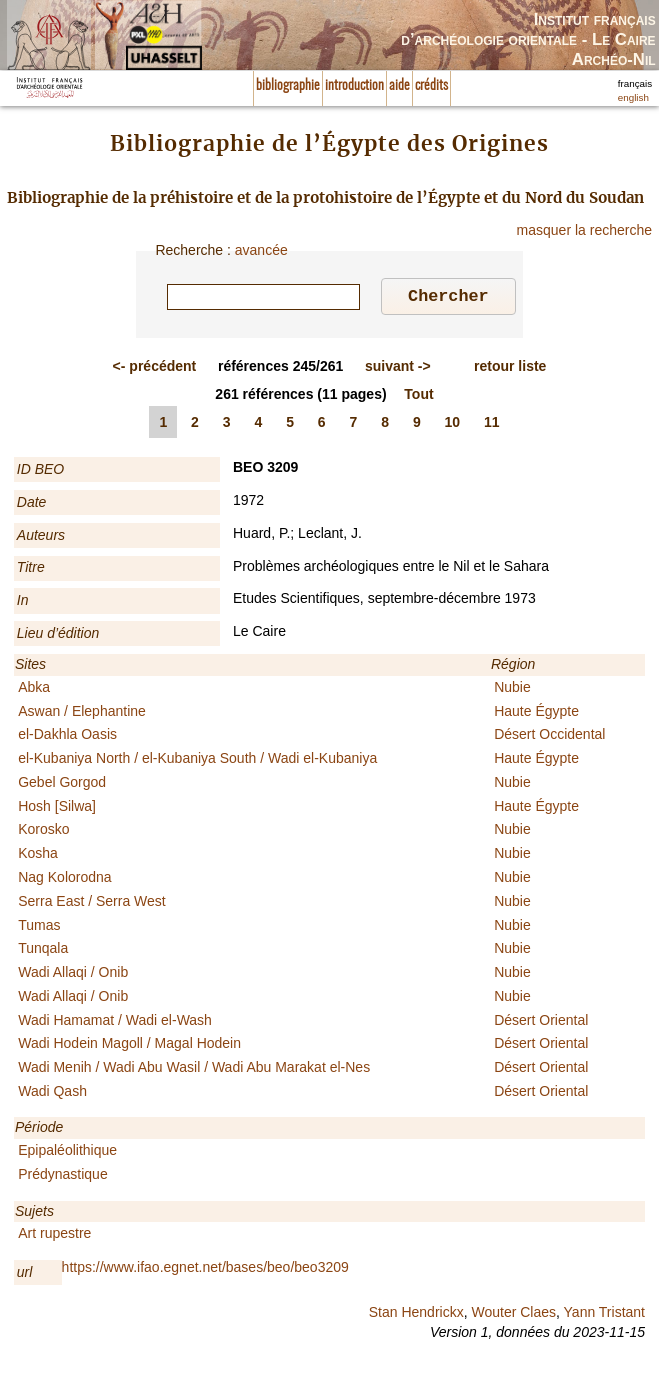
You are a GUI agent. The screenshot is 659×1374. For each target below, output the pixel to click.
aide (399, 86)
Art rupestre (54, 1236)
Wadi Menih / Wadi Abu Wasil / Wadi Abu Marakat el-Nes (194, 1070)
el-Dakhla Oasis (67, 737)
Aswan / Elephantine (82, 714)
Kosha (38, 856)
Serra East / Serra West (92, 904)
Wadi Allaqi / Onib (73, 975)
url (25, 1275)
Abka (34, 690)
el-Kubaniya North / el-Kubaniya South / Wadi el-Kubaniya (197, 761)
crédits (431, 86)
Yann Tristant (604, 1315)
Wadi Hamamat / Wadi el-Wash (115, 1023)
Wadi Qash (52, 1094)
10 (453, 425)
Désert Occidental (549, 737)
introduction (354, 86)
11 (492, 425)
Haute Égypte (536, 714)
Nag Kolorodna (64, 880)
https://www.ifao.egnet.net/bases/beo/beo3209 (205, 1270)
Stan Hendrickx (416, 1315)
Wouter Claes (513, 1315)
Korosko (43, 832)
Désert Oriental (541, 1023)
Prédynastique (63, 1177)
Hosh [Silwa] (57, 809)
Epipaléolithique (67, 1153)
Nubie (512, 690)
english (633, 97)
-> (398, 369)
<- (155, 369)
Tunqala (43, 951)
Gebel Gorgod (62, 785)
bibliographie (288, 86)
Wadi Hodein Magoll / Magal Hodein (129, 1046)
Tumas (39, 928)
